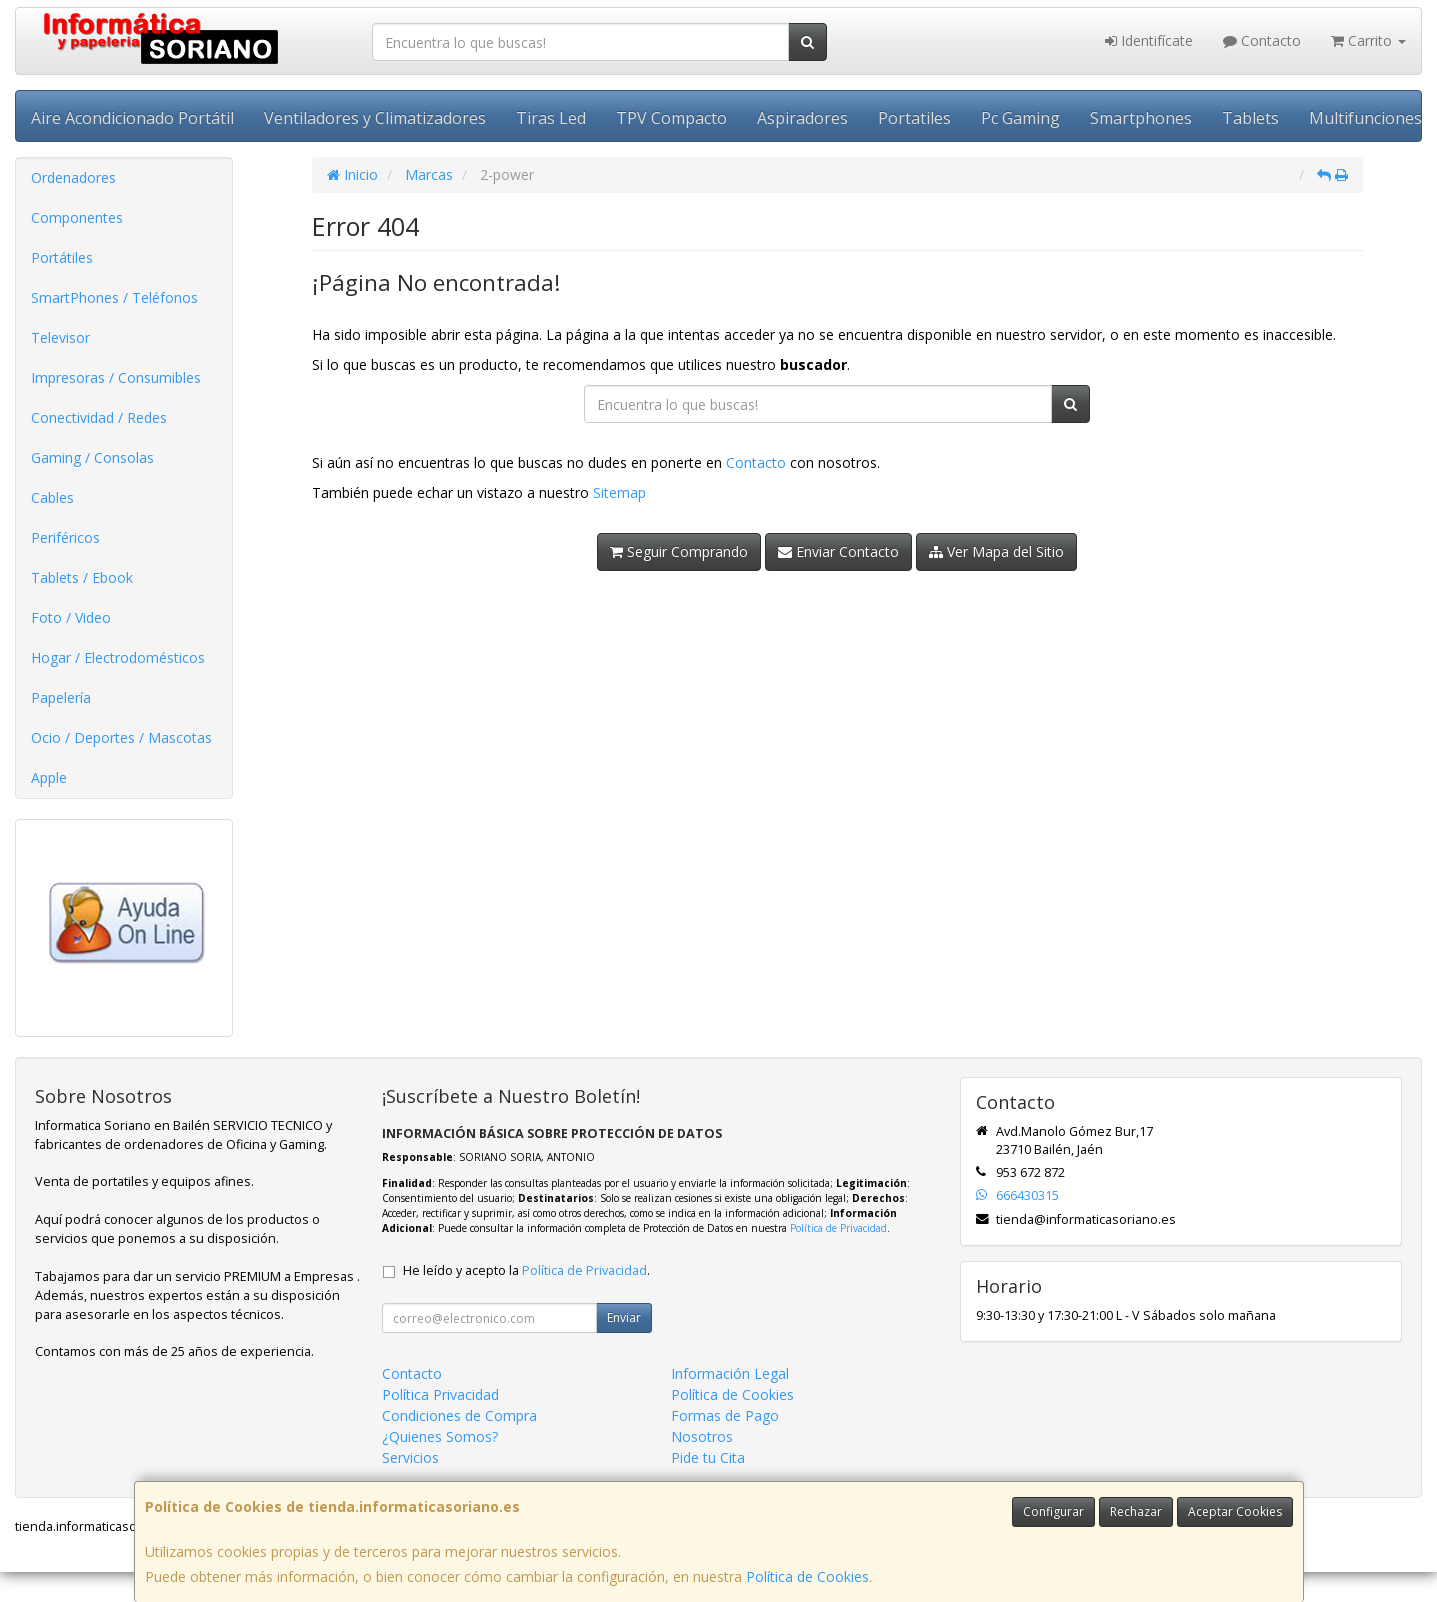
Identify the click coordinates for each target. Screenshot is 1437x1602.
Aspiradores (802, 118)
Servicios (410, 1457)
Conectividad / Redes (99, 417)
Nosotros (702, 1436)
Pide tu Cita (708, 1457)
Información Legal (730, 1373)
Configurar (1053, 1511)
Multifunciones (1365, 118)
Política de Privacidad (838, 1228)
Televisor (60, 337)
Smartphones (1141, 118)
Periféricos (65, 537)
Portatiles (914, 118)
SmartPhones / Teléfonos (114, 297)
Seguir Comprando (679, 551)
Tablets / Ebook (82, 577)
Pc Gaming (1020, 118)
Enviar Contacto (838, 551)
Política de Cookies (807, 1576)
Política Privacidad (440, 1394)
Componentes (77, 217)
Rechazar (1136, 1511)
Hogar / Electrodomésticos (118, 657)
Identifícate (1149, 40)
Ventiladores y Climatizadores (375, 118)
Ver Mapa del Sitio (996, 551)
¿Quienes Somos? (440, 1436)
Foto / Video (71, 617)
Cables (52, 497)
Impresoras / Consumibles (116, 377)
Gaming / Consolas (92, 457)
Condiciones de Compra (459, 1415)
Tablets (1250, 118)
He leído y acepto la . (526, 1270)
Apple (49, 777)
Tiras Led (551, 118)
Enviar (624, 1317)
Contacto (1262, 40)
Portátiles (62, 257)
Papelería (61, 697)
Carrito (1368, 40)
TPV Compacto (671, 118)
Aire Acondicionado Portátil (132, 118)
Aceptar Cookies (1235, 1511)
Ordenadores (73, 177)
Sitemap (619, 492)
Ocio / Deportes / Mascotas (121, 737)
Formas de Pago (725, 1415)
